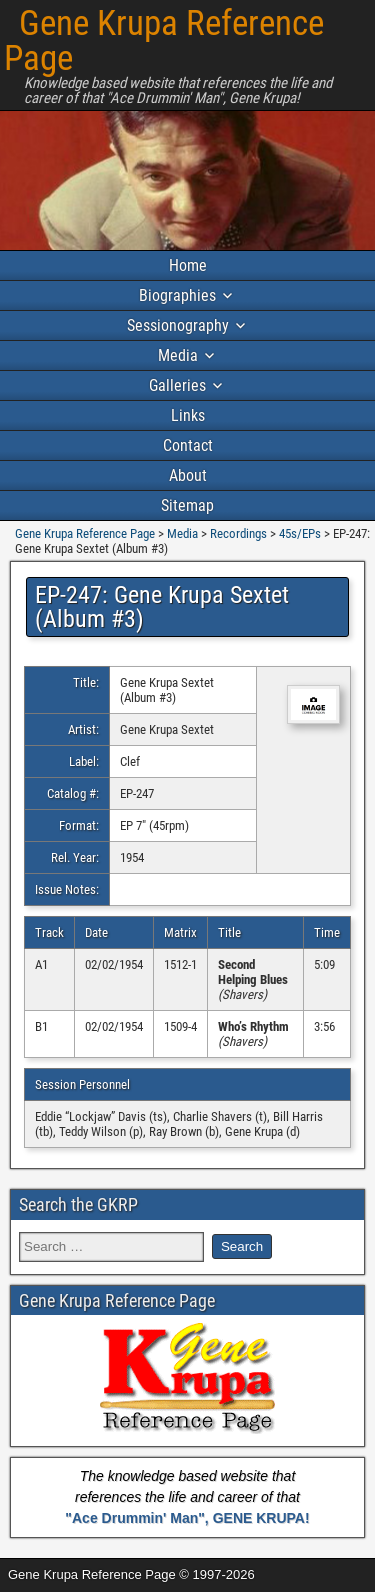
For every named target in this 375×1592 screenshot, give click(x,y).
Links (188, 415)
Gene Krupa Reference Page (164, 41)
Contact (188, 445)
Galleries (177, 385)
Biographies (177, 295)
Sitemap (187, 505)
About (188, 475)
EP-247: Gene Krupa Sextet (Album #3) (162, 607)
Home (188, 265)
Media (178, 355)
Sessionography (178, 325)
